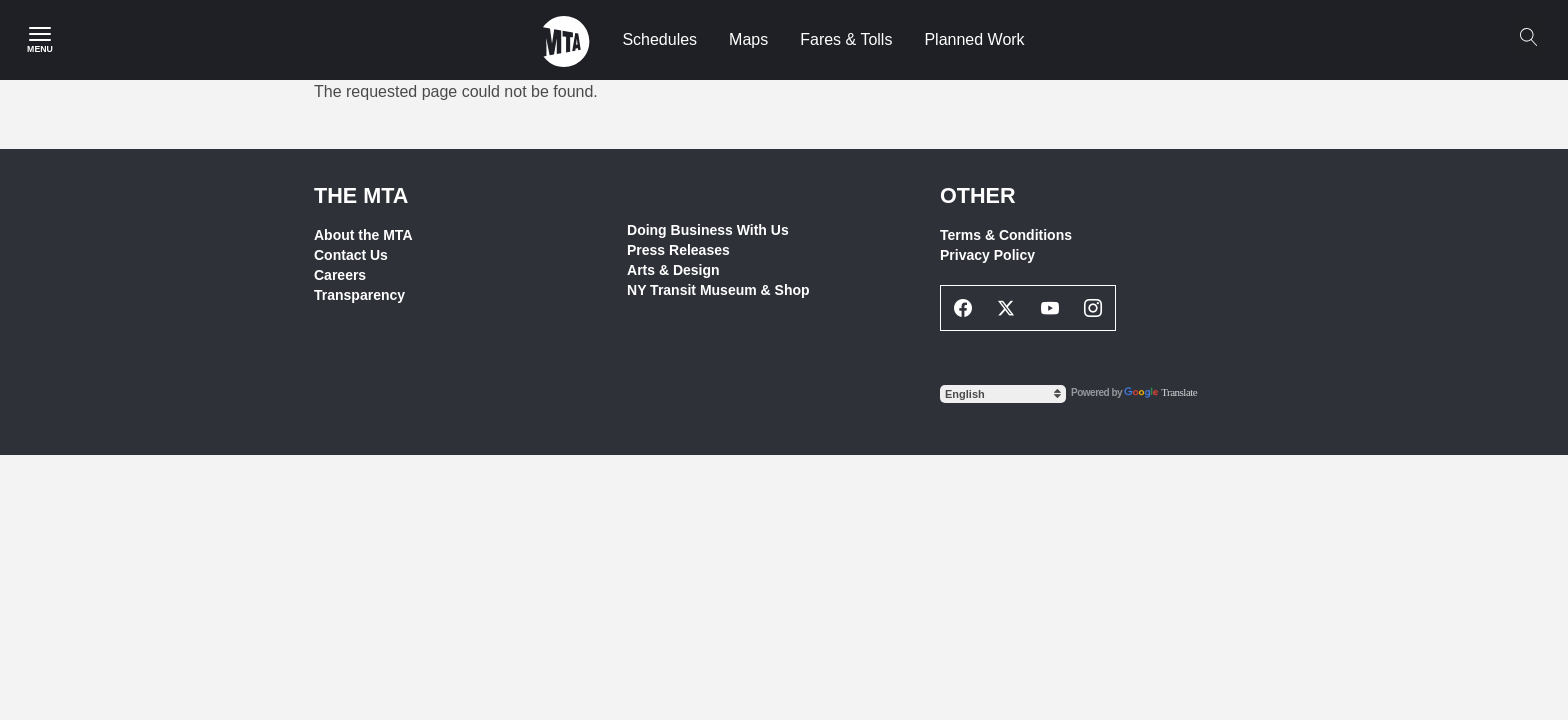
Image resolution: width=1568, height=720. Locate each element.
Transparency (359, 295)
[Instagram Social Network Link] (1094, 308)
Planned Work (974, 39)
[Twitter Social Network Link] (1007, 308)
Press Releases (678, 250)
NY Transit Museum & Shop (718, 290)
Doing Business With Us (708, 230)
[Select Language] (1003, 394)
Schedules (659, 39)
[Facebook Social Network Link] (963, 308)
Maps (748, 39)
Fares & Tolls (846, 39)
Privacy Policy (987, 255)
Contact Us (351, 255)
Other (978, 195)
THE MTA (361, 195)
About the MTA (363, 235)
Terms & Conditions (1006, 235)
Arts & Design (673, 270)
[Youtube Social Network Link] (1050, 308)
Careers (340, 275)
